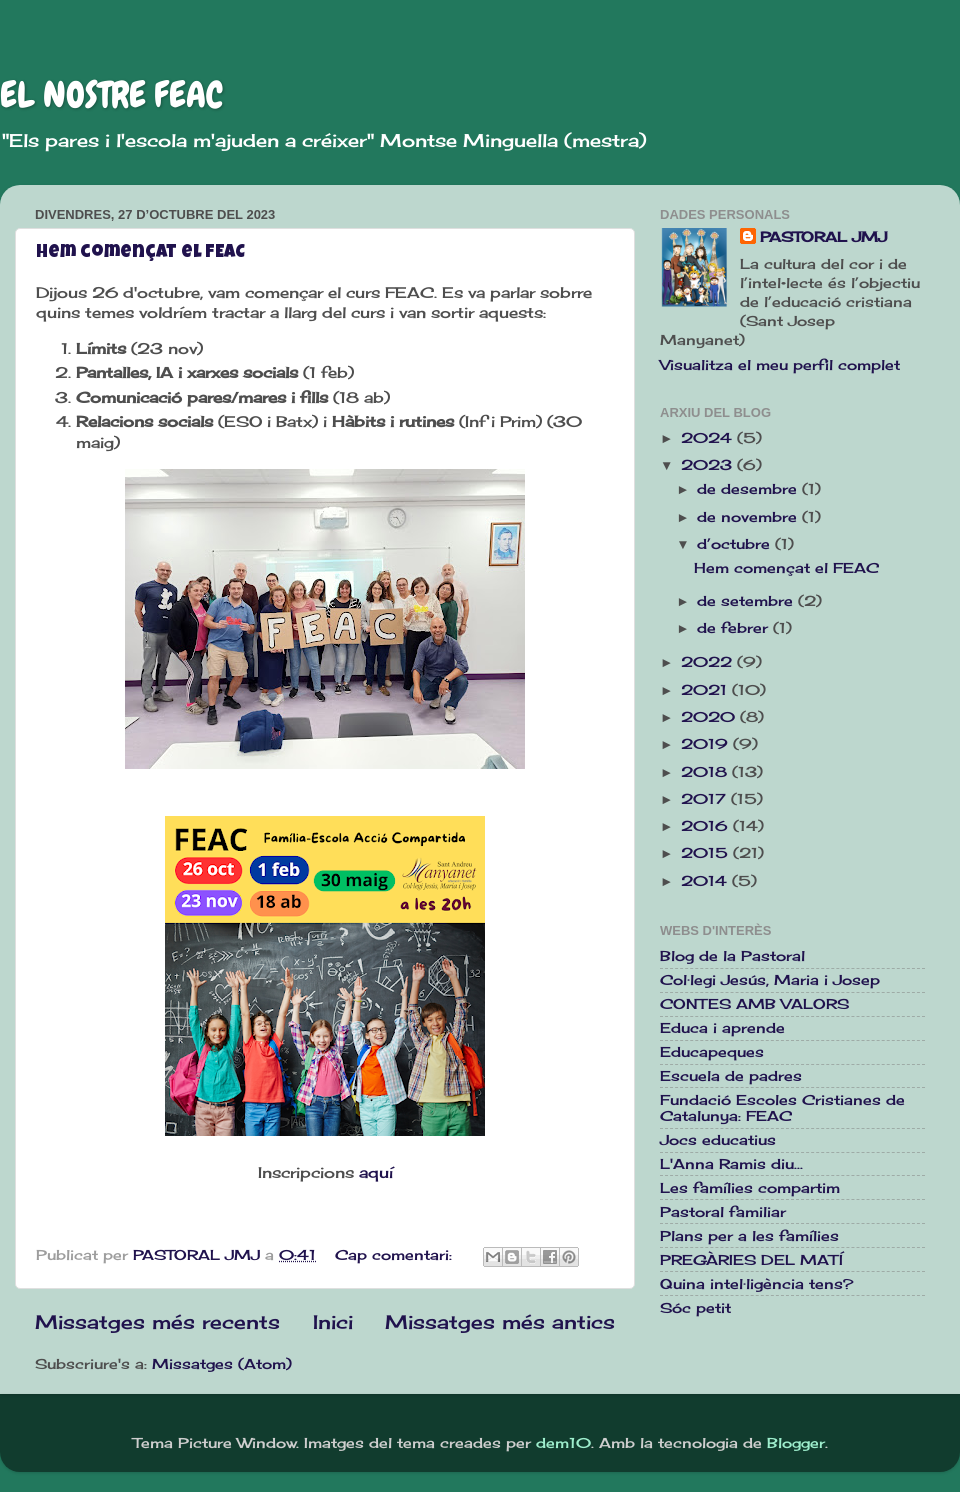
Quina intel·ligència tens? (756, 1284)
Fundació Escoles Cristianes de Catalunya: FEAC (782, 1108)
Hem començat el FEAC (140, 253)
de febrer (735, 628)
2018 (706, 772)
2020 (710, 717)
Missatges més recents (157, 1322)
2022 (709, 662)
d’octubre (736, 544)
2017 (706, 799)
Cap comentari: (396, 1255)
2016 (707, 826)
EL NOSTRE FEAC (111, 95)
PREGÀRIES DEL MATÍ (751, 1260)
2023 (709, 465)
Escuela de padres (731, 1076)
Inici (333, 1322)
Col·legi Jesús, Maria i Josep (770, 980)
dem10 (563, 1443)
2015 (707, 853)
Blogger (796, 1443)
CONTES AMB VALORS (754, 1004)
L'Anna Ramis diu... (731, 1164)
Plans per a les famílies (749, 1236)
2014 (706, 881)
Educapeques (712, 1052)
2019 (707, 744)
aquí (376, 1172)
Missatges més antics (500, 1322)
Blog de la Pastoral (732, 956)
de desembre (749, 489)
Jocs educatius (718, 1140)
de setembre (747, 601)
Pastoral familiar (723, 1212)
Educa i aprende (722, 1028)
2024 (709, 438)
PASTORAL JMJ (823, 237)
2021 (706, 690)
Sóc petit (695, 1308)
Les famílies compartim (750, 1188)
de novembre (749, 517)
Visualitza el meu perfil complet (780, 365)
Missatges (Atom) (222, 1364)
